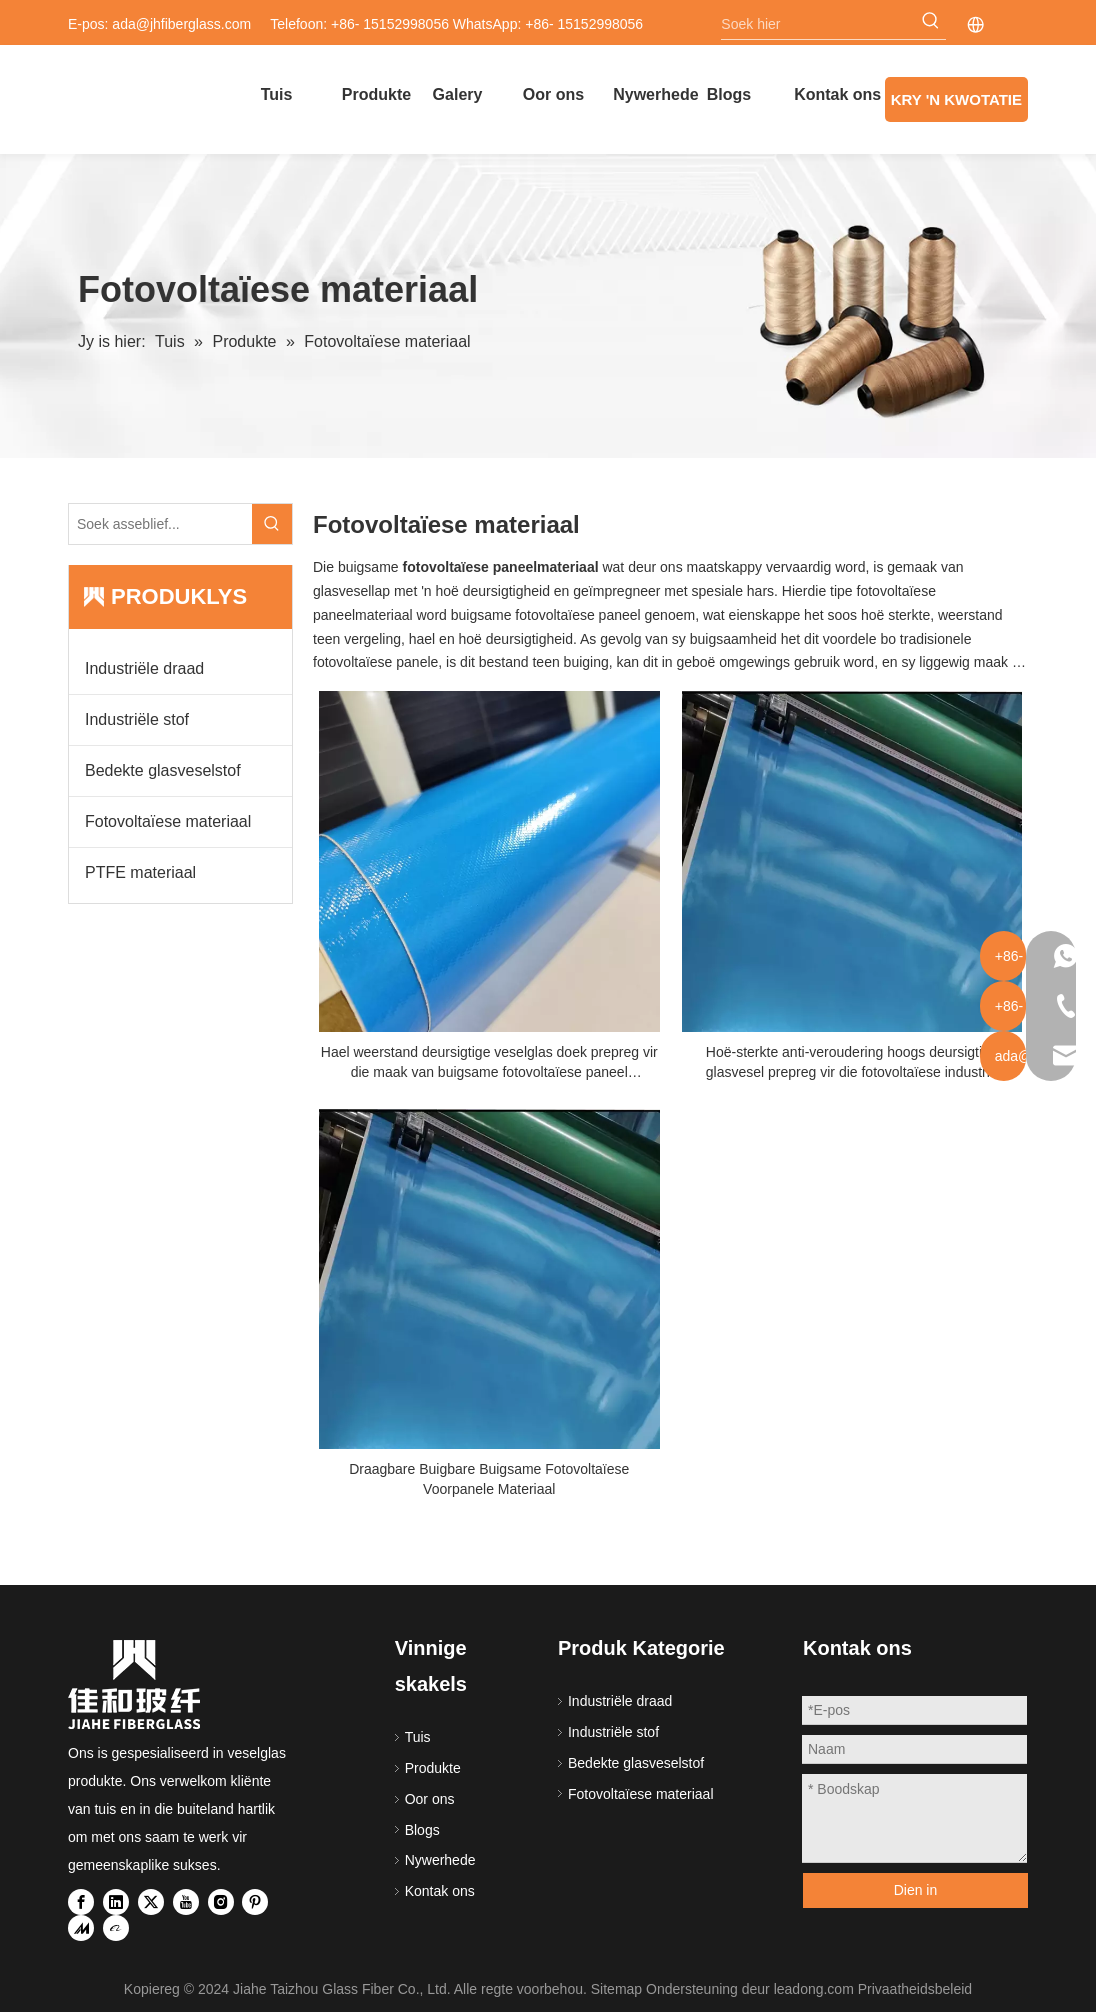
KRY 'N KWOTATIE (956, 99)
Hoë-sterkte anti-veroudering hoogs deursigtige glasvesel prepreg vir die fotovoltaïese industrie (852, 1062)
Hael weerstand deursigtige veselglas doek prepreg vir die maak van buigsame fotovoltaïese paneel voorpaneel (489, 1063)
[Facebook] (81, 1902)
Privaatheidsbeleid (915, 1989)
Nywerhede (440, 1860)
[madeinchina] (81, 1928)
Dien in (916, 1890)
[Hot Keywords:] (931, 24)
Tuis (418, 1737)
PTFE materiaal (140, 872)
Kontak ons (440, 1891)
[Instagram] (221, 1902)
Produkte (433, 1768)
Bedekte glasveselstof (163, 770)
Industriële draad (144, 668)
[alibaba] (116, 1928)
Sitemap (618, 1989)
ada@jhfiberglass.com (183, 24)
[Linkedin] (116, 1902)
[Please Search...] (160, 524)
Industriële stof (137, 719)
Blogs (422, 1830)
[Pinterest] (255, 1902)
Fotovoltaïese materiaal (168, 821)
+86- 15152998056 (584, 24)
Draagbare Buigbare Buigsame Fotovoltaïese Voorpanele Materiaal (489, 1479)
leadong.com (814, 1989)
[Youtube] (186, 1902)
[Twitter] (151, 1902)
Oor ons (430, 1799)
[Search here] (818, 24)
